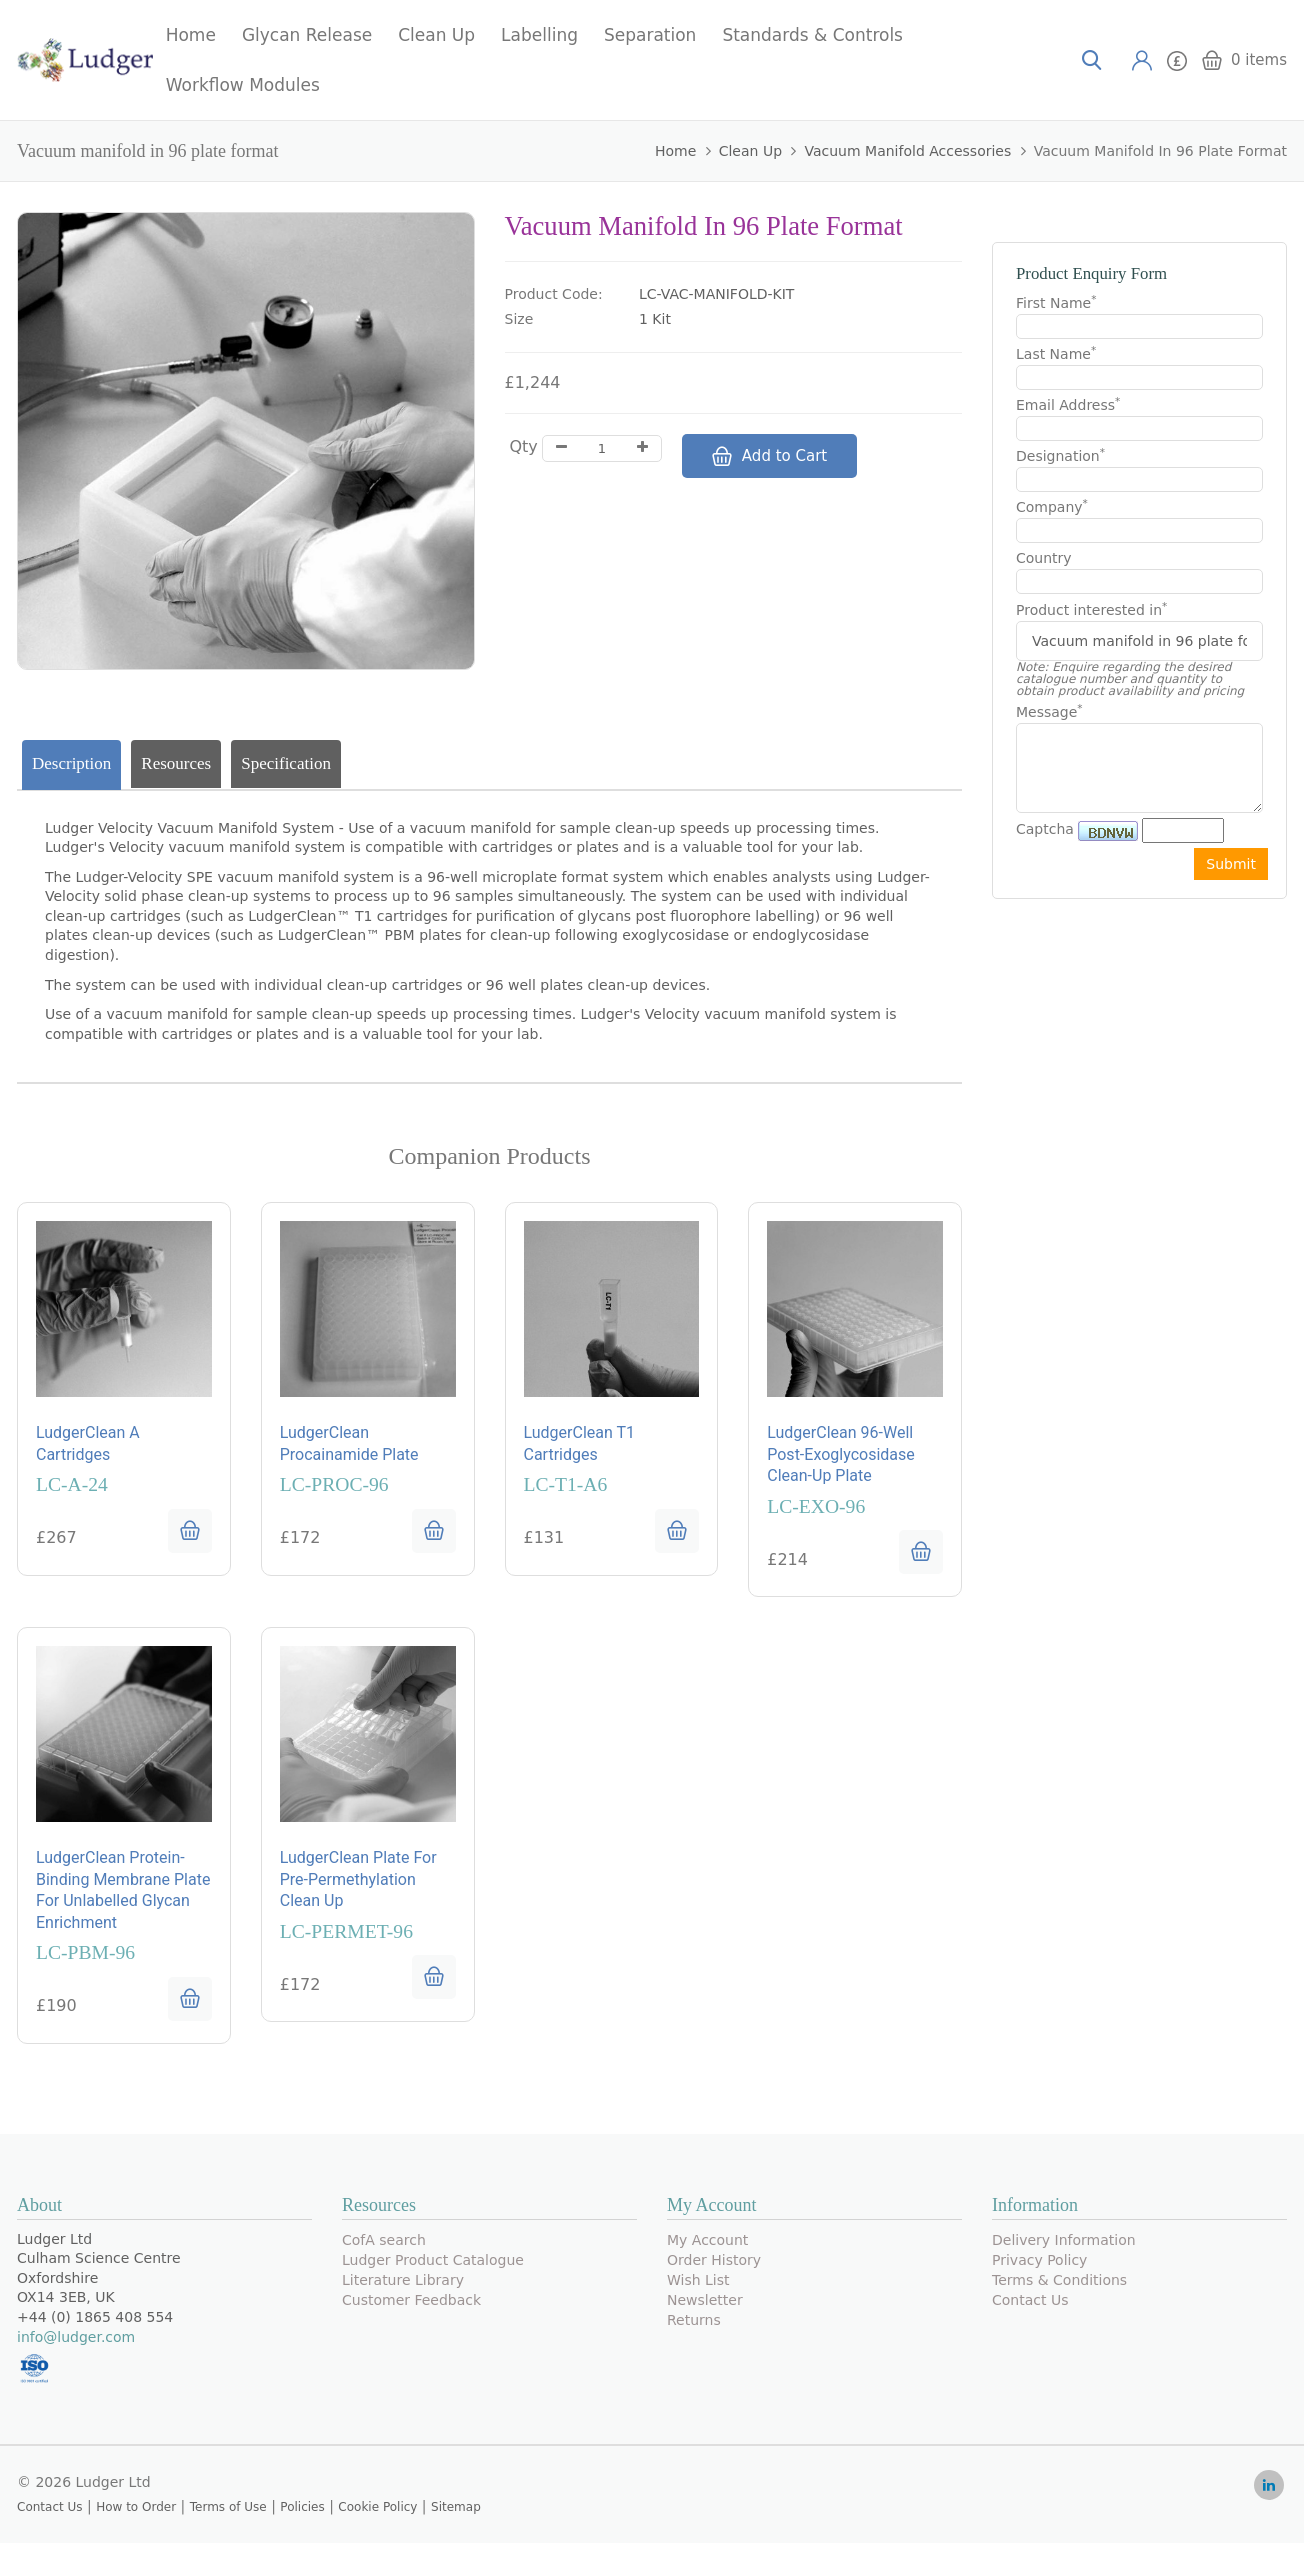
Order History (714, 2269)
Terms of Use (228, 2517)
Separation (650, 35)
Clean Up (436, 35)
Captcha (1045, 829)
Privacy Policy (1039, 2269)
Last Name (1056, 353)
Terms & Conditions (1059, 2289)
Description (71, 763)
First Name (1056, 302)
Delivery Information (1064, 2249)
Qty (524, 446)
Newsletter (705, 2309)
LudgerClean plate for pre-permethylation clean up (358, 1887)
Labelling (539, 35)
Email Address (1068, 404)
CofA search (384, 2249)
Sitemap (456, 2517)
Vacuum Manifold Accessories (907, 151)
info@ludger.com (76, 2346)
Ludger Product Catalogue (433, 2269)
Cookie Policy (377, 2517)
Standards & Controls (812, 35)
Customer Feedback (411, 2309)
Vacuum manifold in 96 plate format (1160, 151)
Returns (694, 2329)
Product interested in (1091, 610)
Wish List (698, 2289)
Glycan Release (307, 35)
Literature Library (403, 2289)
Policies (302, 2517)
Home (191, 35)
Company (1052, 506)
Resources (176, 763)
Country (1044, 558)
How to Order (136, 2517)
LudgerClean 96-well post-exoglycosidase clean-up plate (841, 1457)
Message (1049, 711)
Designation (1060, 455)
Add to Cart (769, 456)
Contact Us (1030, 2309)
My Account (707, 2249)
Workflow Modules (243, 85)
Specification (286, 763)
